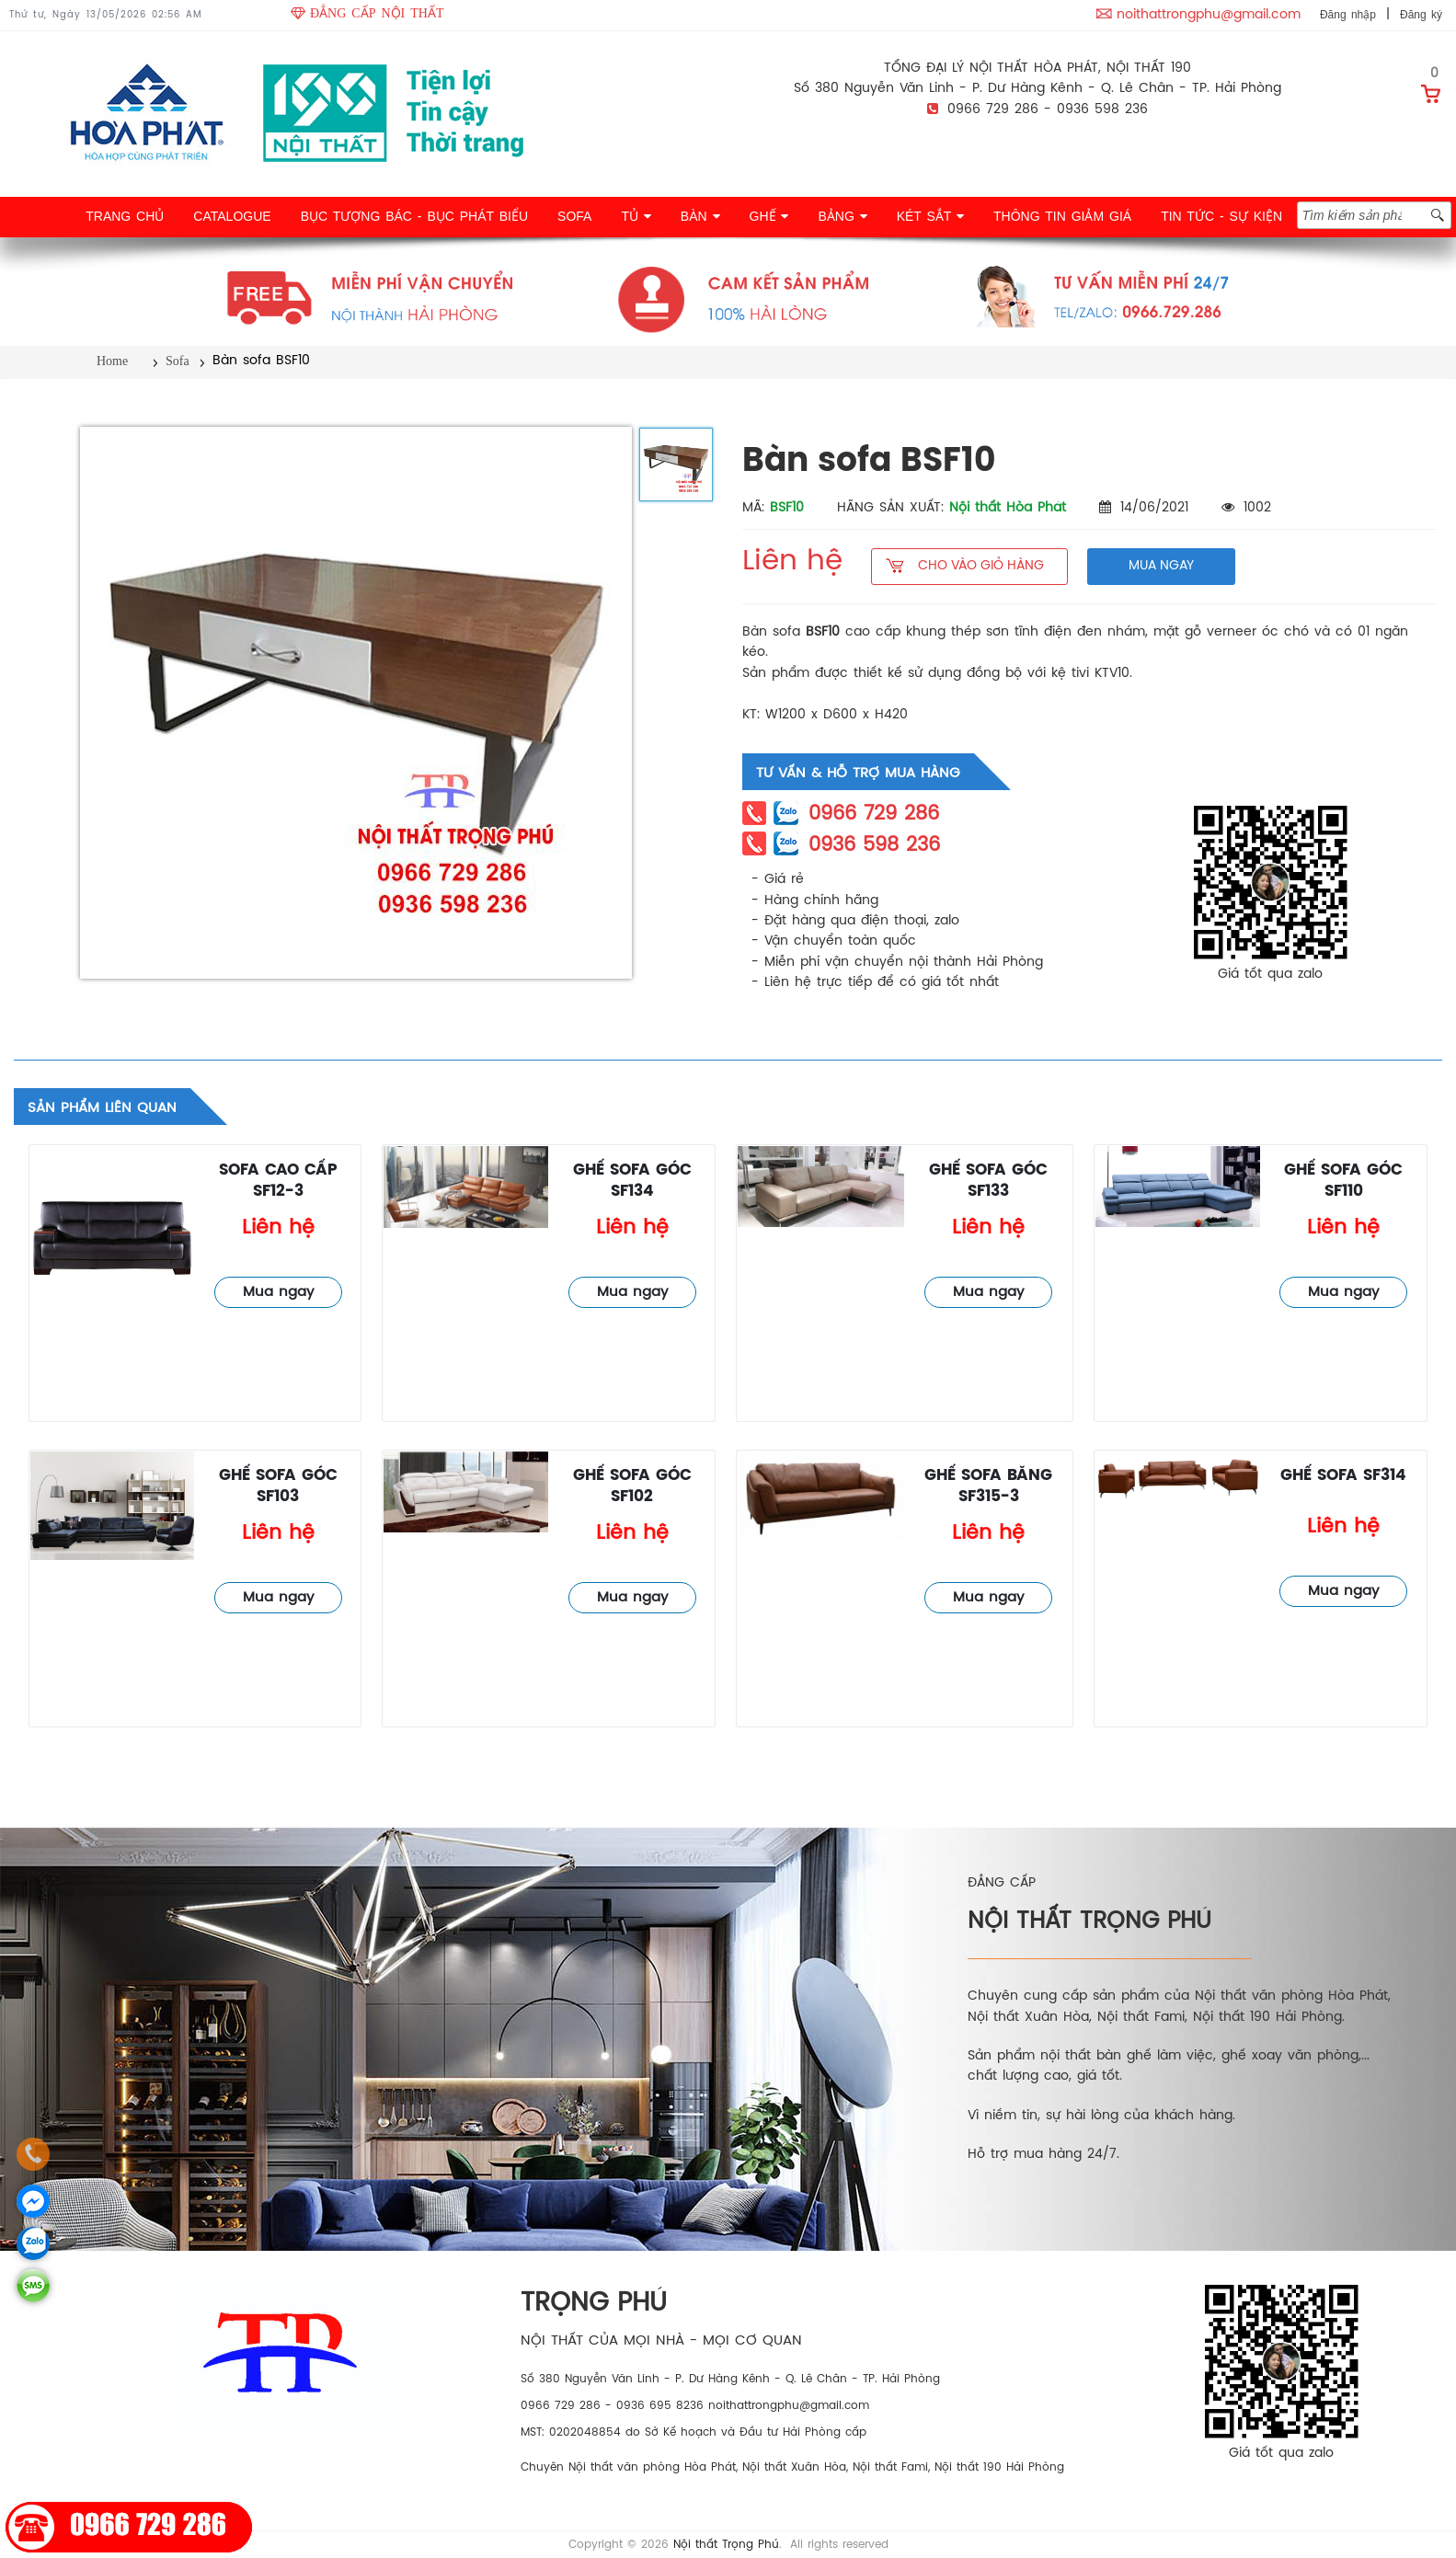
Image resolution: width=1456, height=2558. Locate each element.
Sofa (177, 361)
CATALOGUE (231, 216)
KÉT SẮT (930, 216)
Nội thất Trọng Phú (726, 2545)
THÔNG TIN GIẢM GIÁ (1062, 216)
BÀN (700, 216)
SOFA (574, 216)
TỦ (635, 216)
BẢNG (842, 216)
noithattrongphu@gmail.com (1209, 15)
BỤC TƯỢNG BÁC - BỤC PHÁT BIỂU (414, 216)
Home (112, 361)
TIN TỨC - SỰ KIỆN (1221, 216)
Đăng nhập (1348, 14)
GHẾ (769, 216)
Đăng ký (1421, 14)
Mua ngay (278, 1292)
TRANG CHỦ (125, 216)
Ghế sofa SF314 (1343, 1476)
